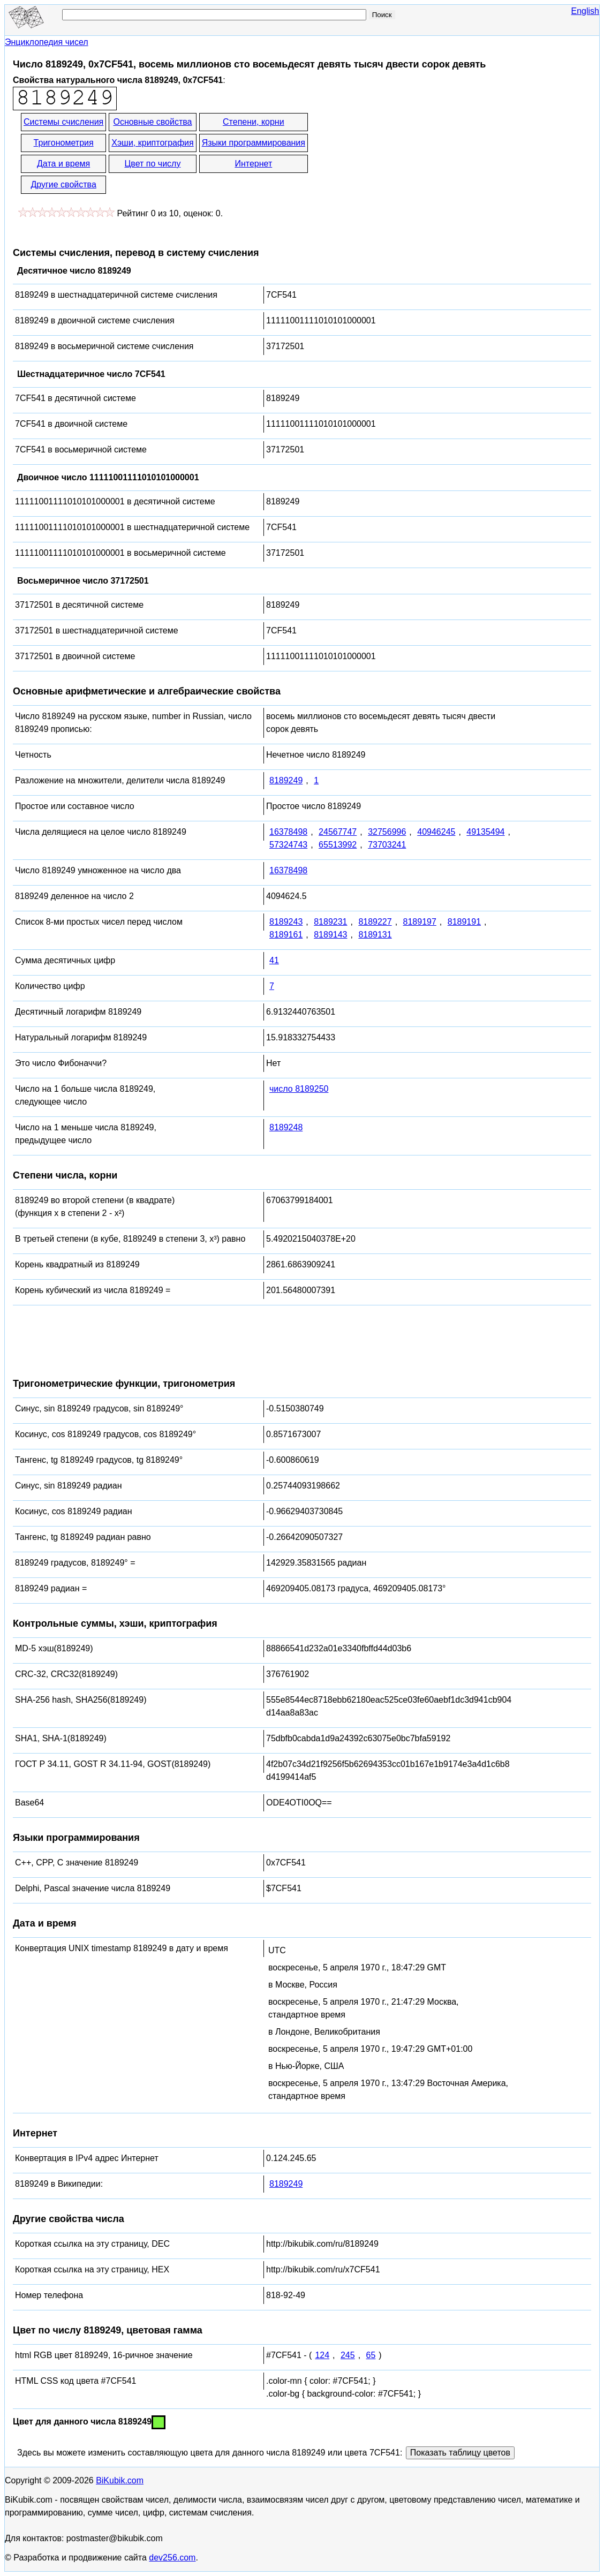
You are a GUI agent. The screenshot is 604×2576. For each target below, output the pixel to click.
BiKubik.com (120, 2480)
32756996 (387, 831)
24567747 (338, 831)
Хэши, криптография (152, 142)
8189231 (330, 921)
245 (348, 2355)
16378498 (288, 831)
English (585, 11)
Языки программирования (253, 142)
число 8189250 (298, 1088)
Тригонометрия (64, 142)
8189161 (286, 934)
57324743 (288, 844)
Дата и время (63, 163)
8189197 (419, 921)
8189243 (286, 921)
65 (371, 2355)
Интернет (253, 163)
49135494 (485, 831)
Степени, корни (253, 121)
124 (322, 2355)
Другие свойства (63, 184)
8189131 (374, 934)
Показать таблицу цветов (460, 2452)
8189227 (374, 921)
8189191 (464, 921)
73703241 (387, 844)
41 (274, 960)
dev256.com (172, 2557)
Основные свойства (152, 121)
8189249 (286, 780)
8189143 (330, 934)
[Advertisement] (406, 154)
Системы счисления (63, 121)
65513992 (338, 844)
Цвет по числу (153, 163)
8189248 (286, 1127)
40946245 (436, 831)
